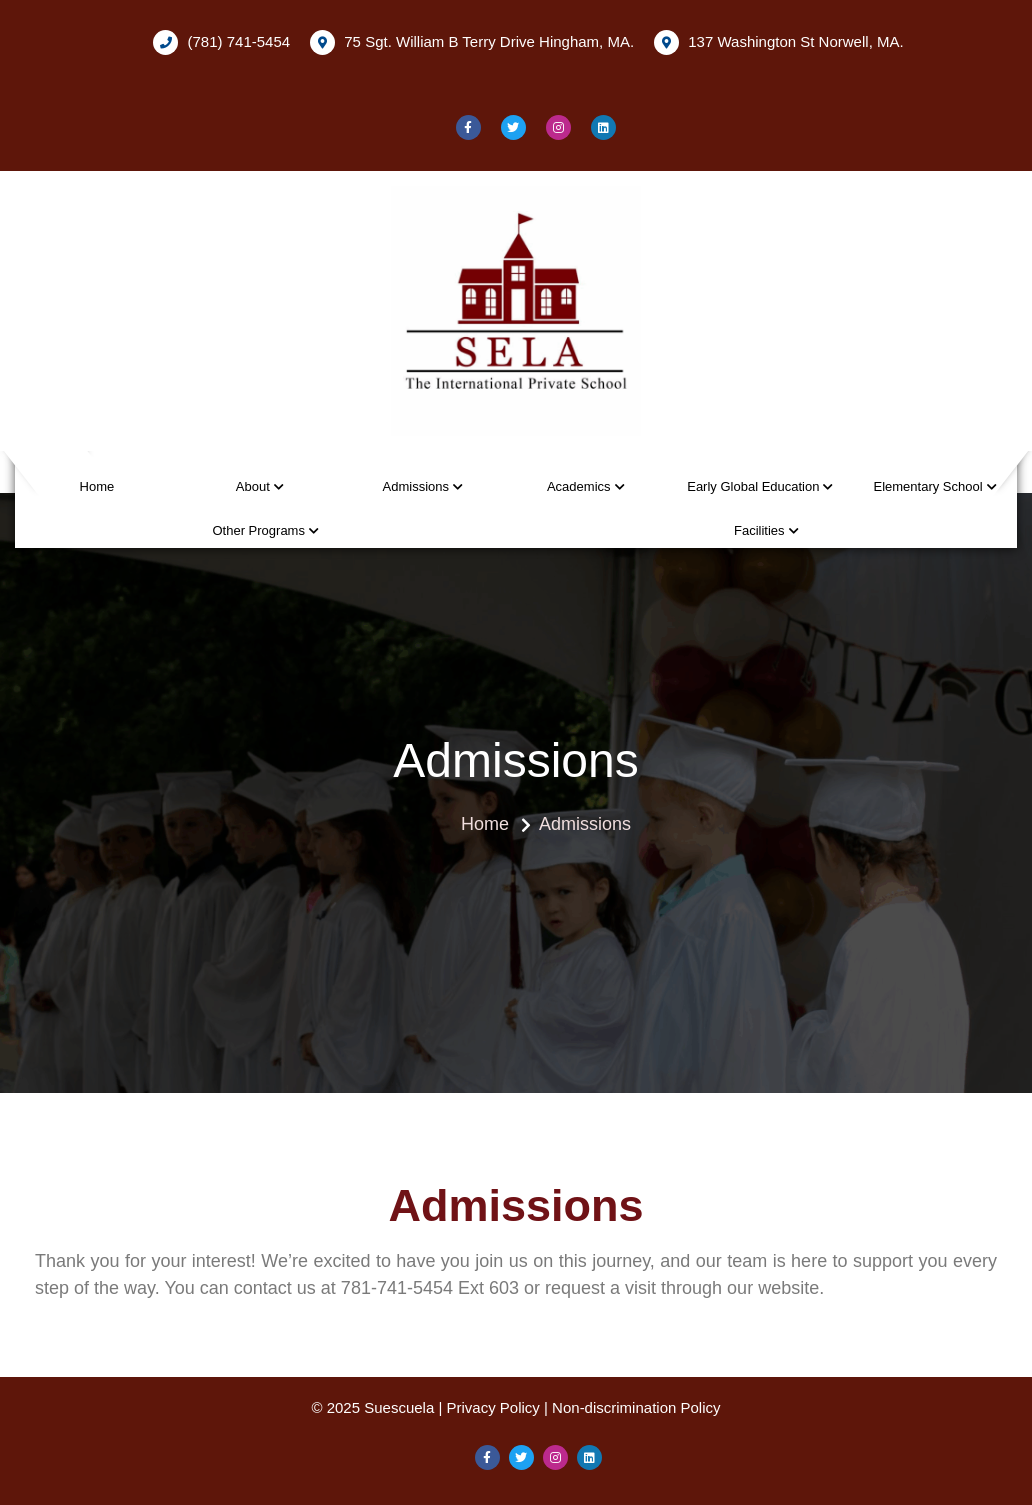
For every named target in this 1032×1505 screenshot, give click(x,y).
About (253, 486)
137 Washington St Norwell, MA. (779, 42)
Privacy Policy (493, 1407)
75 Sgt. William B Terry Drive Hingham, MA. (472, 42)
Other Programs (258, 530)
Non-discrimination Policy (636, 1407)
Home (97, 486)
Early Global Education (753, 486)
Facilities (759, 530)
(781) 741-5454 (221, 42)
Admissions (416, 486)
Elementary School (927, 486)
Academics (579, 486)
